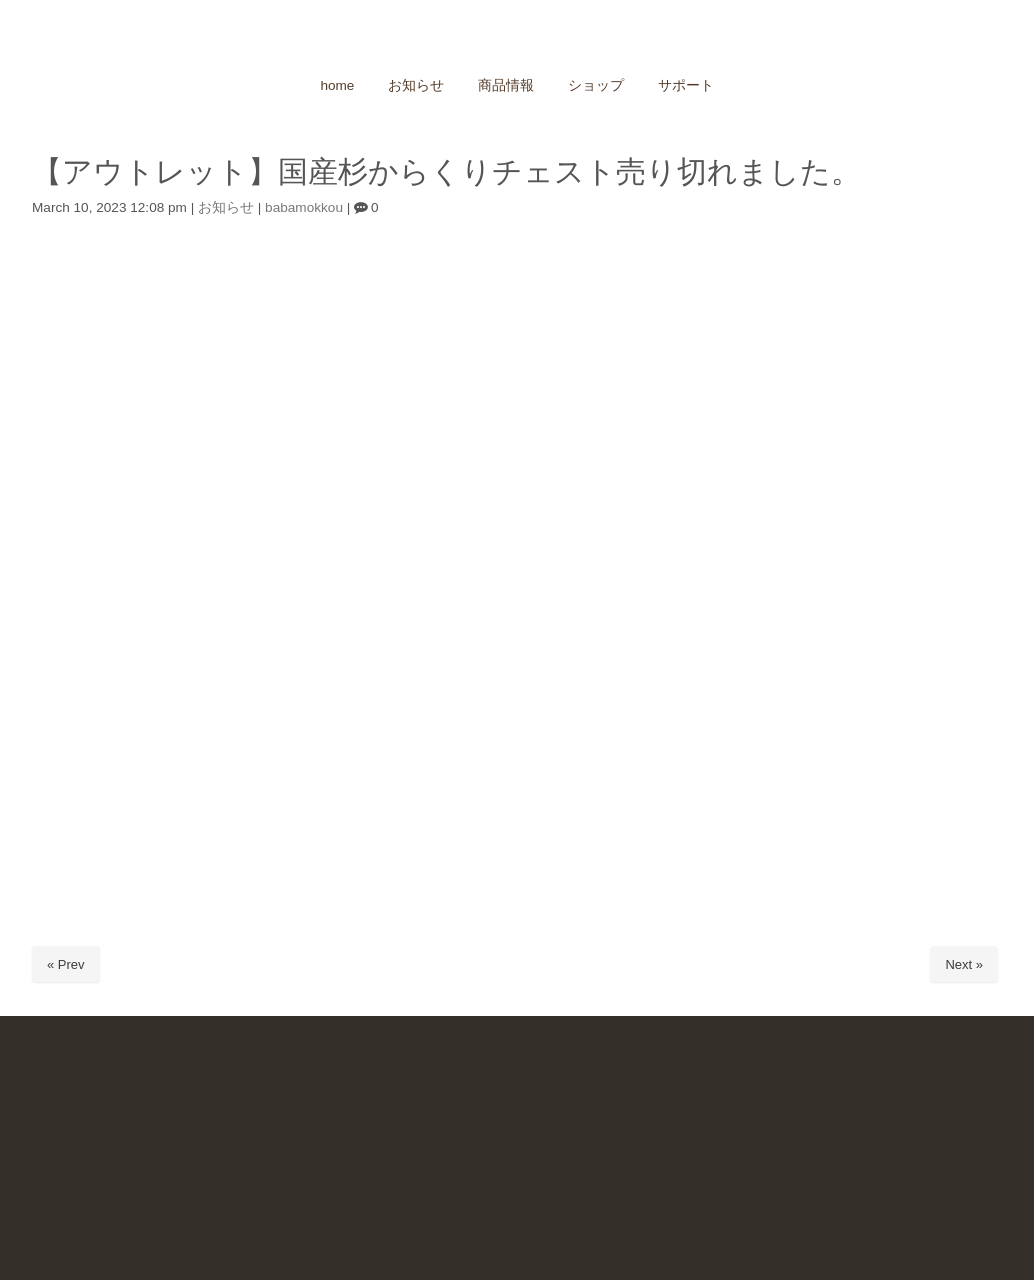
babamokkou (304, 207)
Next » (964, 964)
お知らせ (226, 207)
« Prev (66, 964)
